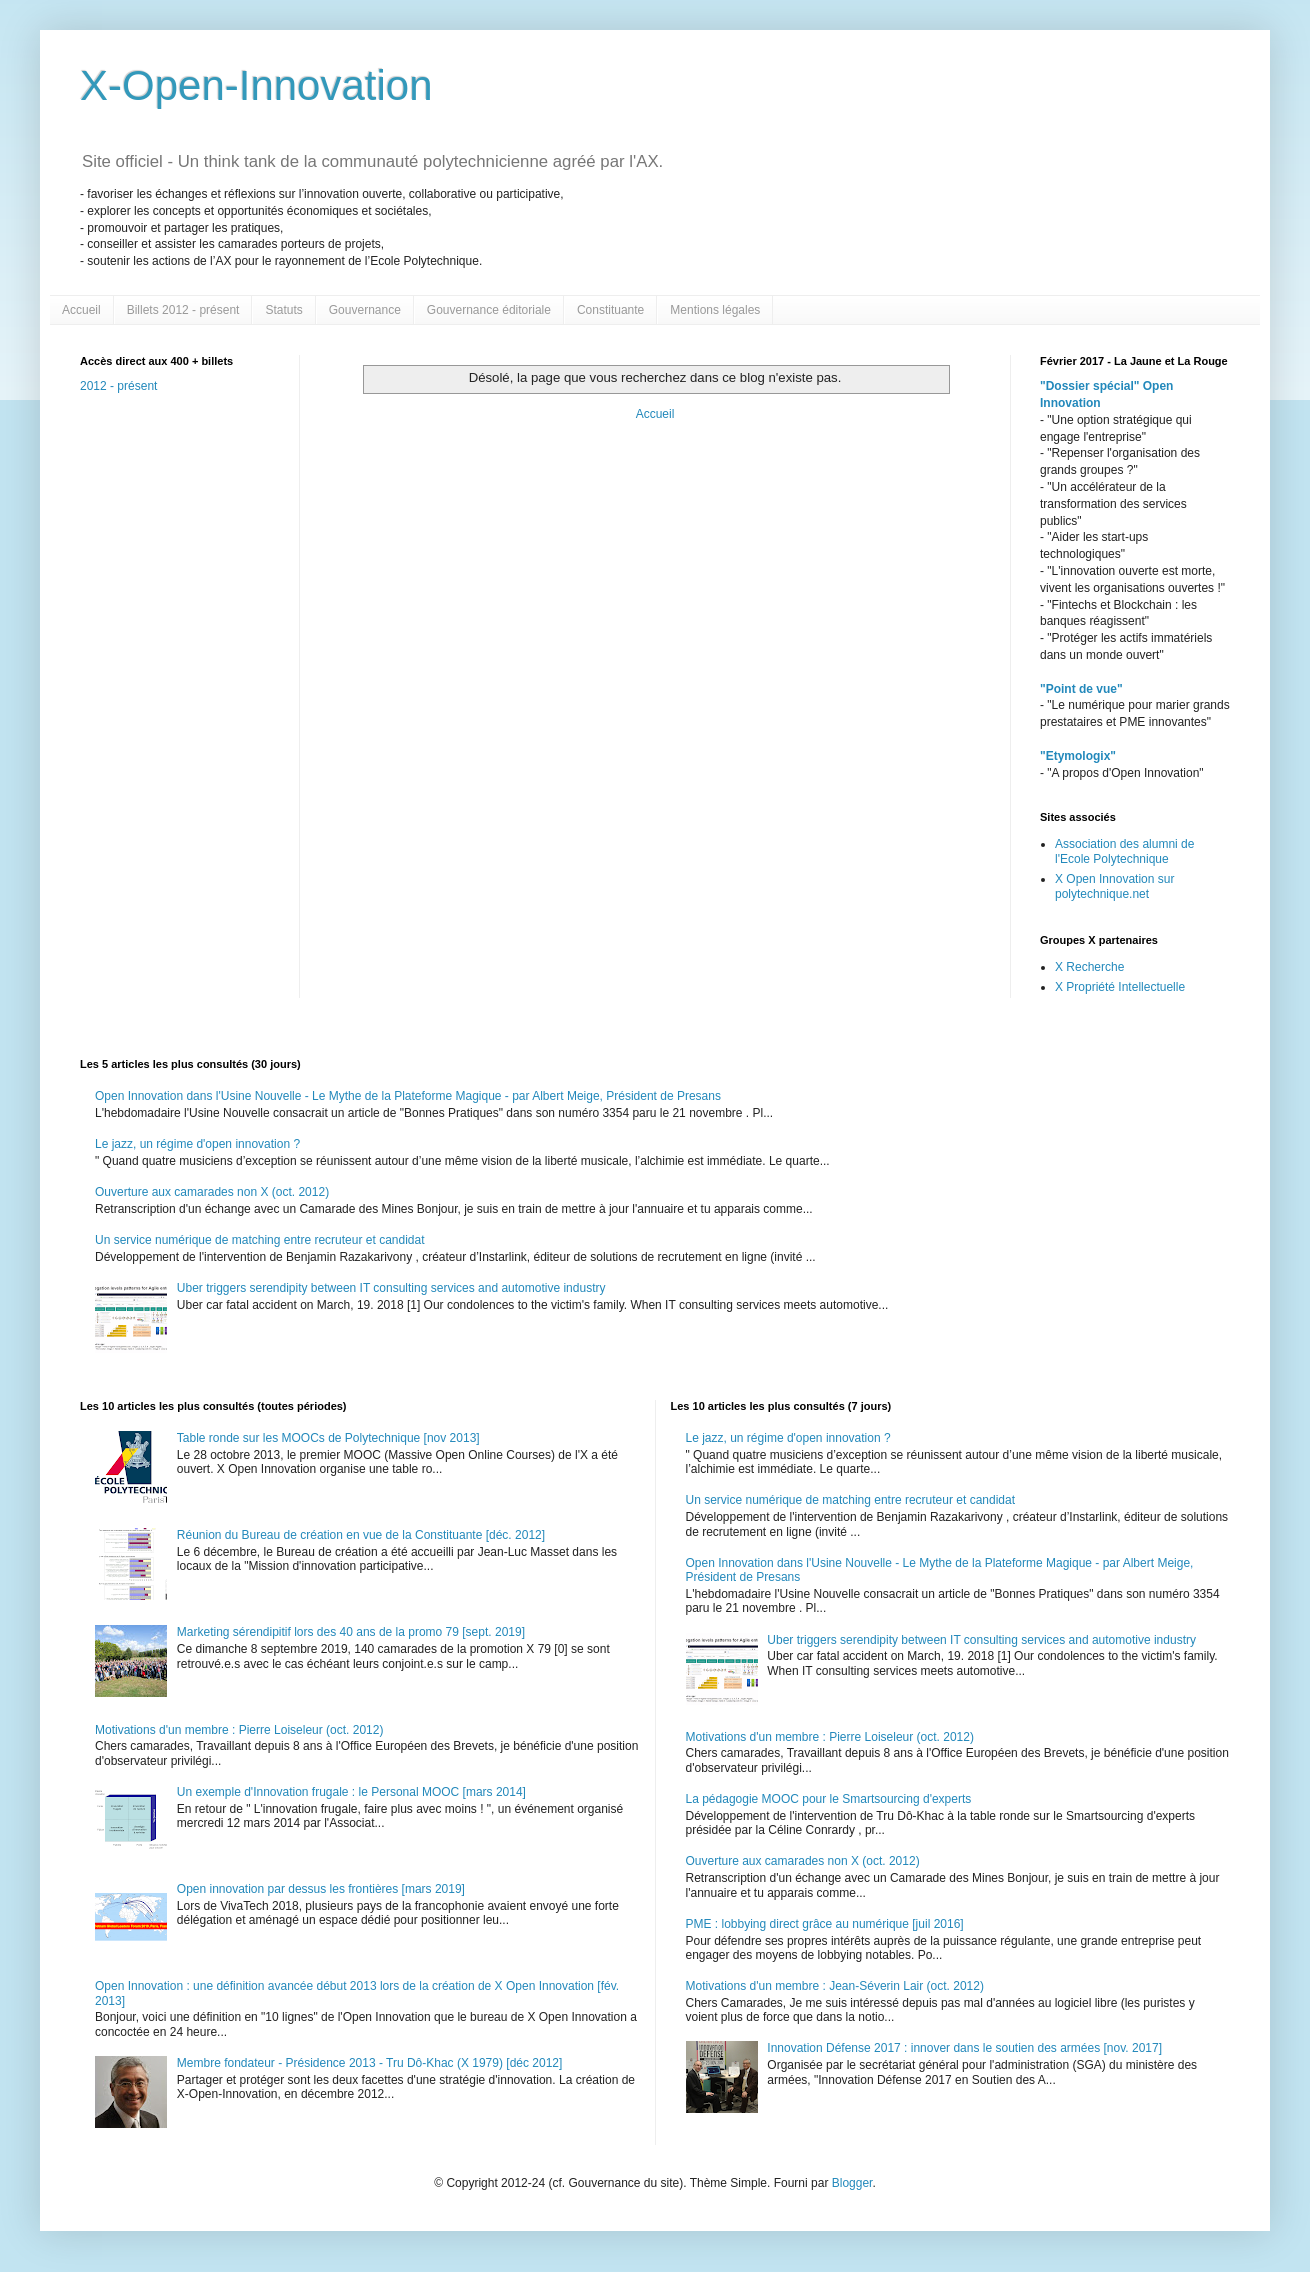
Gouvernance (365, 310)
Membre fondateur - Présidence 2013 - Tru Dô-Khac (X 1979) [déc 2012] (370, 2063)
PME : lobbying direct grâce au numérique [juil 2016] (825, 1924)
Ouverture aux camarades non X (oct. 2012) (212, 1192)
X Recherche (1089, 967)
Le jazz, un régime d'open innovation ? (197, 1144)
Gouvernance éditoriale (489, 310)
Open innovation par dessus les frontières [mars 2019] (321, 1889)
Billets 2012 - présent (183, 310)
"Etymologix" (1078, 756)
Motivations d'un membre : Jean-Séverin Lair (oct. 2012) (835, 1986)
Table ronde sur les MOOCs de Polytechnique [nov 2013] (328, 1438)
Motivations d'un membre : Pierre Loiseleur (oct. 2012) (239, 1730)
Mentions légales (715, 310)
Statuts (283, 310)
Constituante (610, 310)
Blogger (852, 2183)
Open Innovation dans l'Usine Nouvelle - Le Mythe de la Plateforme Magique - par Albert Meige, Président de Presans (408, 1096)
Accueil (81, 310)
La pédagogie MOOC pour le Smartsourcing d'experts (829, 1799)
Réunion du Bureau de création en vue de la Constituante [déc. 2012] (361, 1535)
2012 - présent (118, 386)
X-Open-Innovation (256, 85)
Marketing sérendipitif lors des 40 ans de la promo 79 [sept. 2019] (351, 1632)
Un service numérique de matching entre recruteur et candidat (260, 1240)
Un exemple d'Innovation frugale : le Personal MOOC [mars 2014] (351, 1792)
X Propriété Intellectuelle (1120, 987)
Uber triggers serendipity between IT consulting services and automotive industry (391, 1288)
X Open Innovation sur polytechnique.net (1114, 886)
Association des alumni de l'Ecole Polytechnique (1124, 851)
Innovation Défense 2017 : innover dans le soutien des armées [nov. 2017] (964, 2048)
